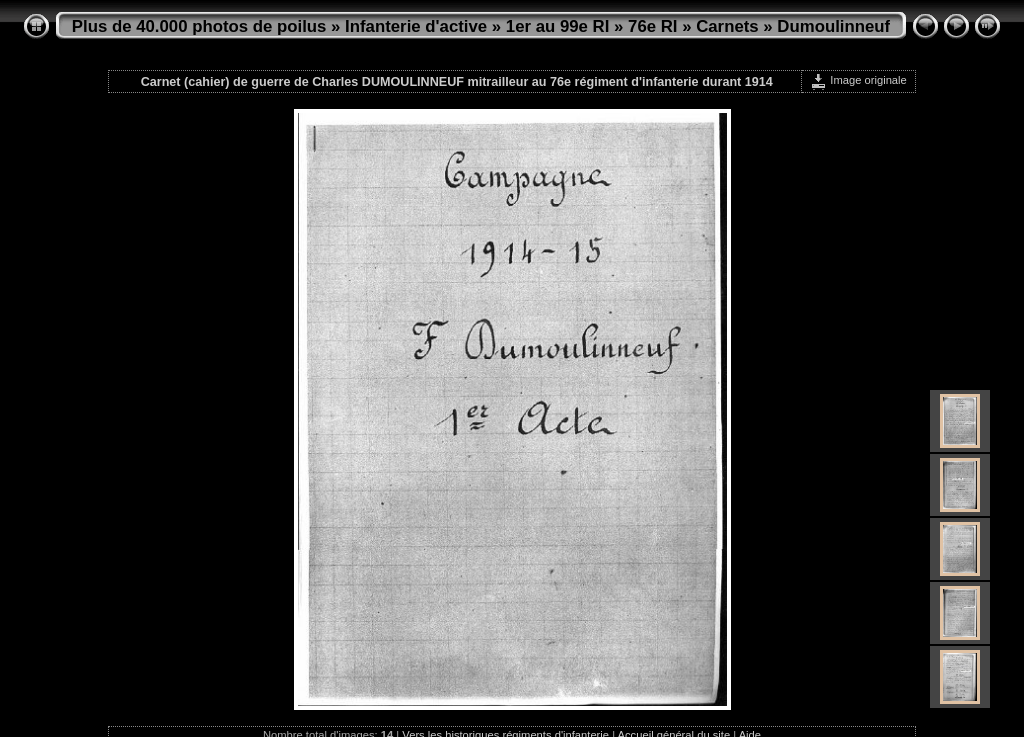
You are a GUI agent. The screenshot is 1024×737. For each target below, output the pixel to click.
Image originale (858, 80)
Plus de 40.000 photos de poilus (199, 26)
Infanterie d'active (416, 26)
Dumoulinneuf (833, 26)
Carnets (727, 26)
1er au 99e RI (558, 26)
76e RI (652, 26)
